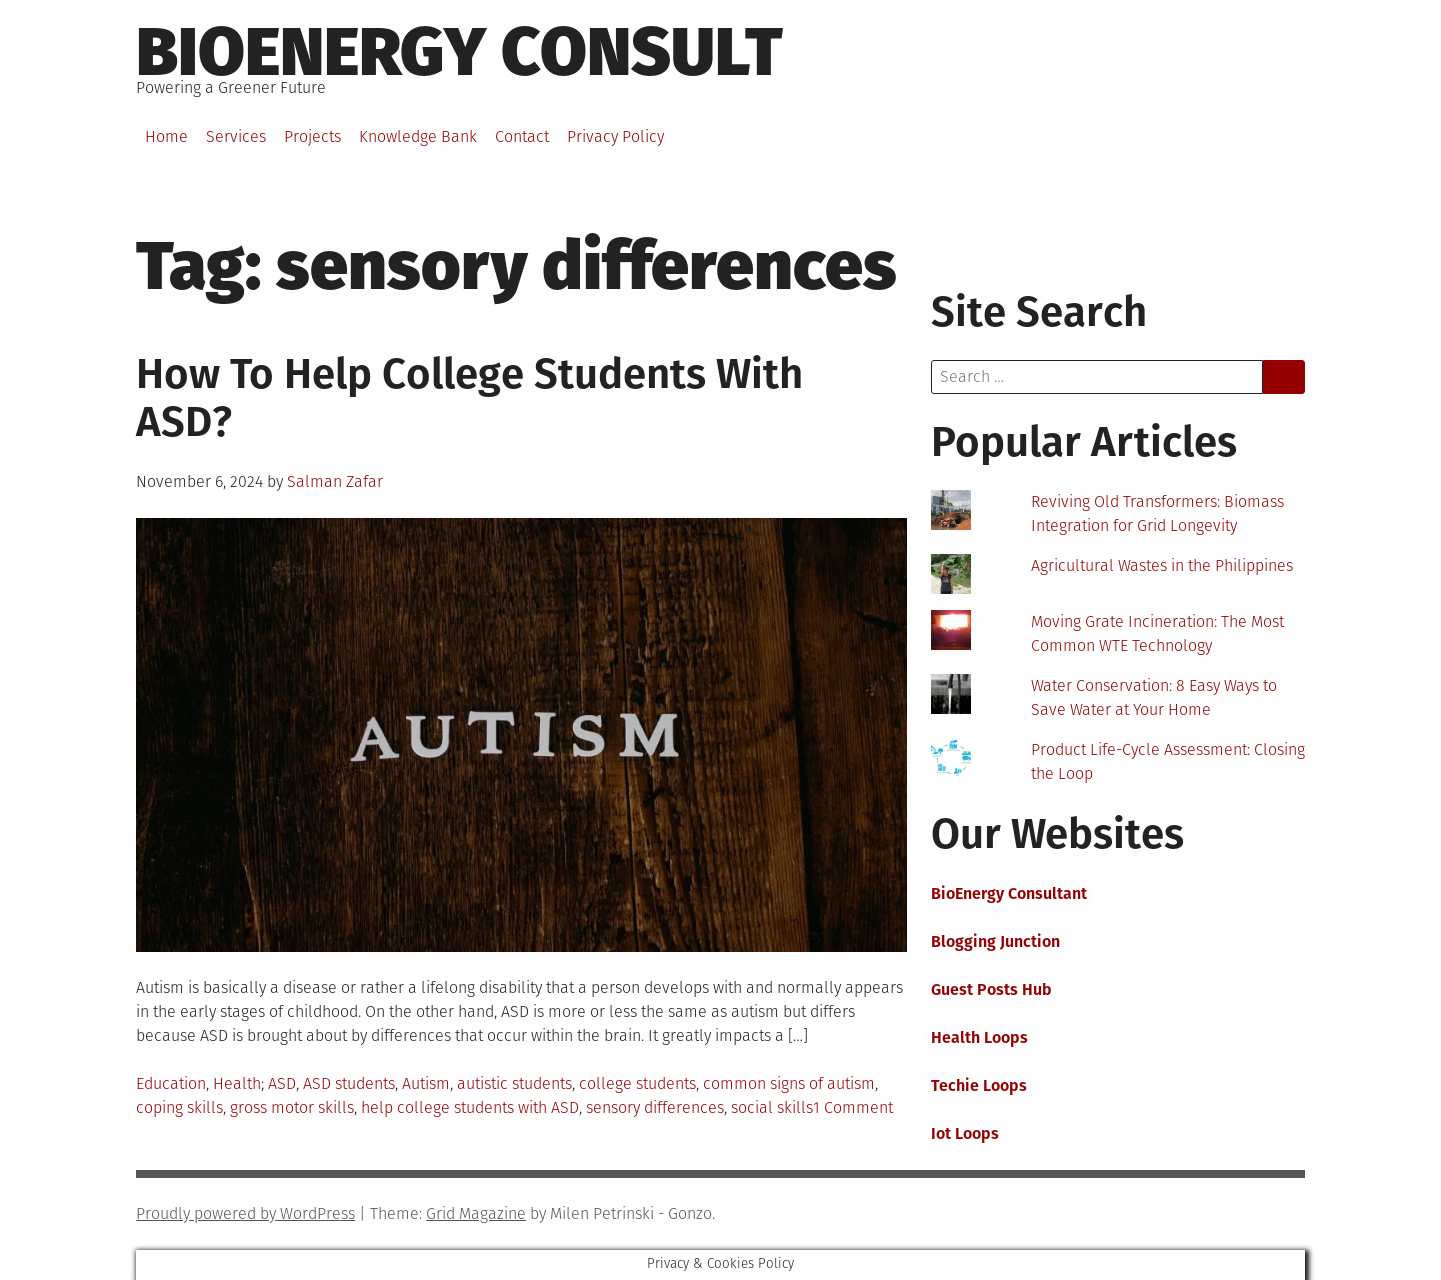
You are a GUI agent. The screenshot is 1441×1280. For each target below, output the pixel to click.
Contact (522, 136)
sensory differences (655, 1107)
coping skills (179, 1107)
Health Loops (979, 1037)
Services (236, 136)
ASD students (349, 1083)
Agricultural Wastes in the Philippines (1162, 565)
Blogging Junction (995, 941)
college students (637, 1083)
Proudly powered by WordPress (245, 1213)
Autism (426, 1083)
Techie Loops (979, 1085)
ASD (282, 1083)
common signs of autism (789, 1083)
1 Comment (853, 1107)
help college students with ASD (470, 1107)
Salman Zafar (335, 481)
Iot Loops (965, 1133)
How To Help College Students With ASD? (469, 398)
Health (237, 1083)
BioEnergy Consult (459, 52)
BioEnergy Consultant (1009, 893)
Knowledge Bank (418, 136)
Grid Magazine (476, 1213)
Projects (312, 136)
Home (166, 136)
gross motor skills (292, 1107)
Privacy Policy (615, 136)
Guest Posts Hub (991, 989)
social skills (772, 1107)
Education (171, 1083)
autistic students (514, 1083)
